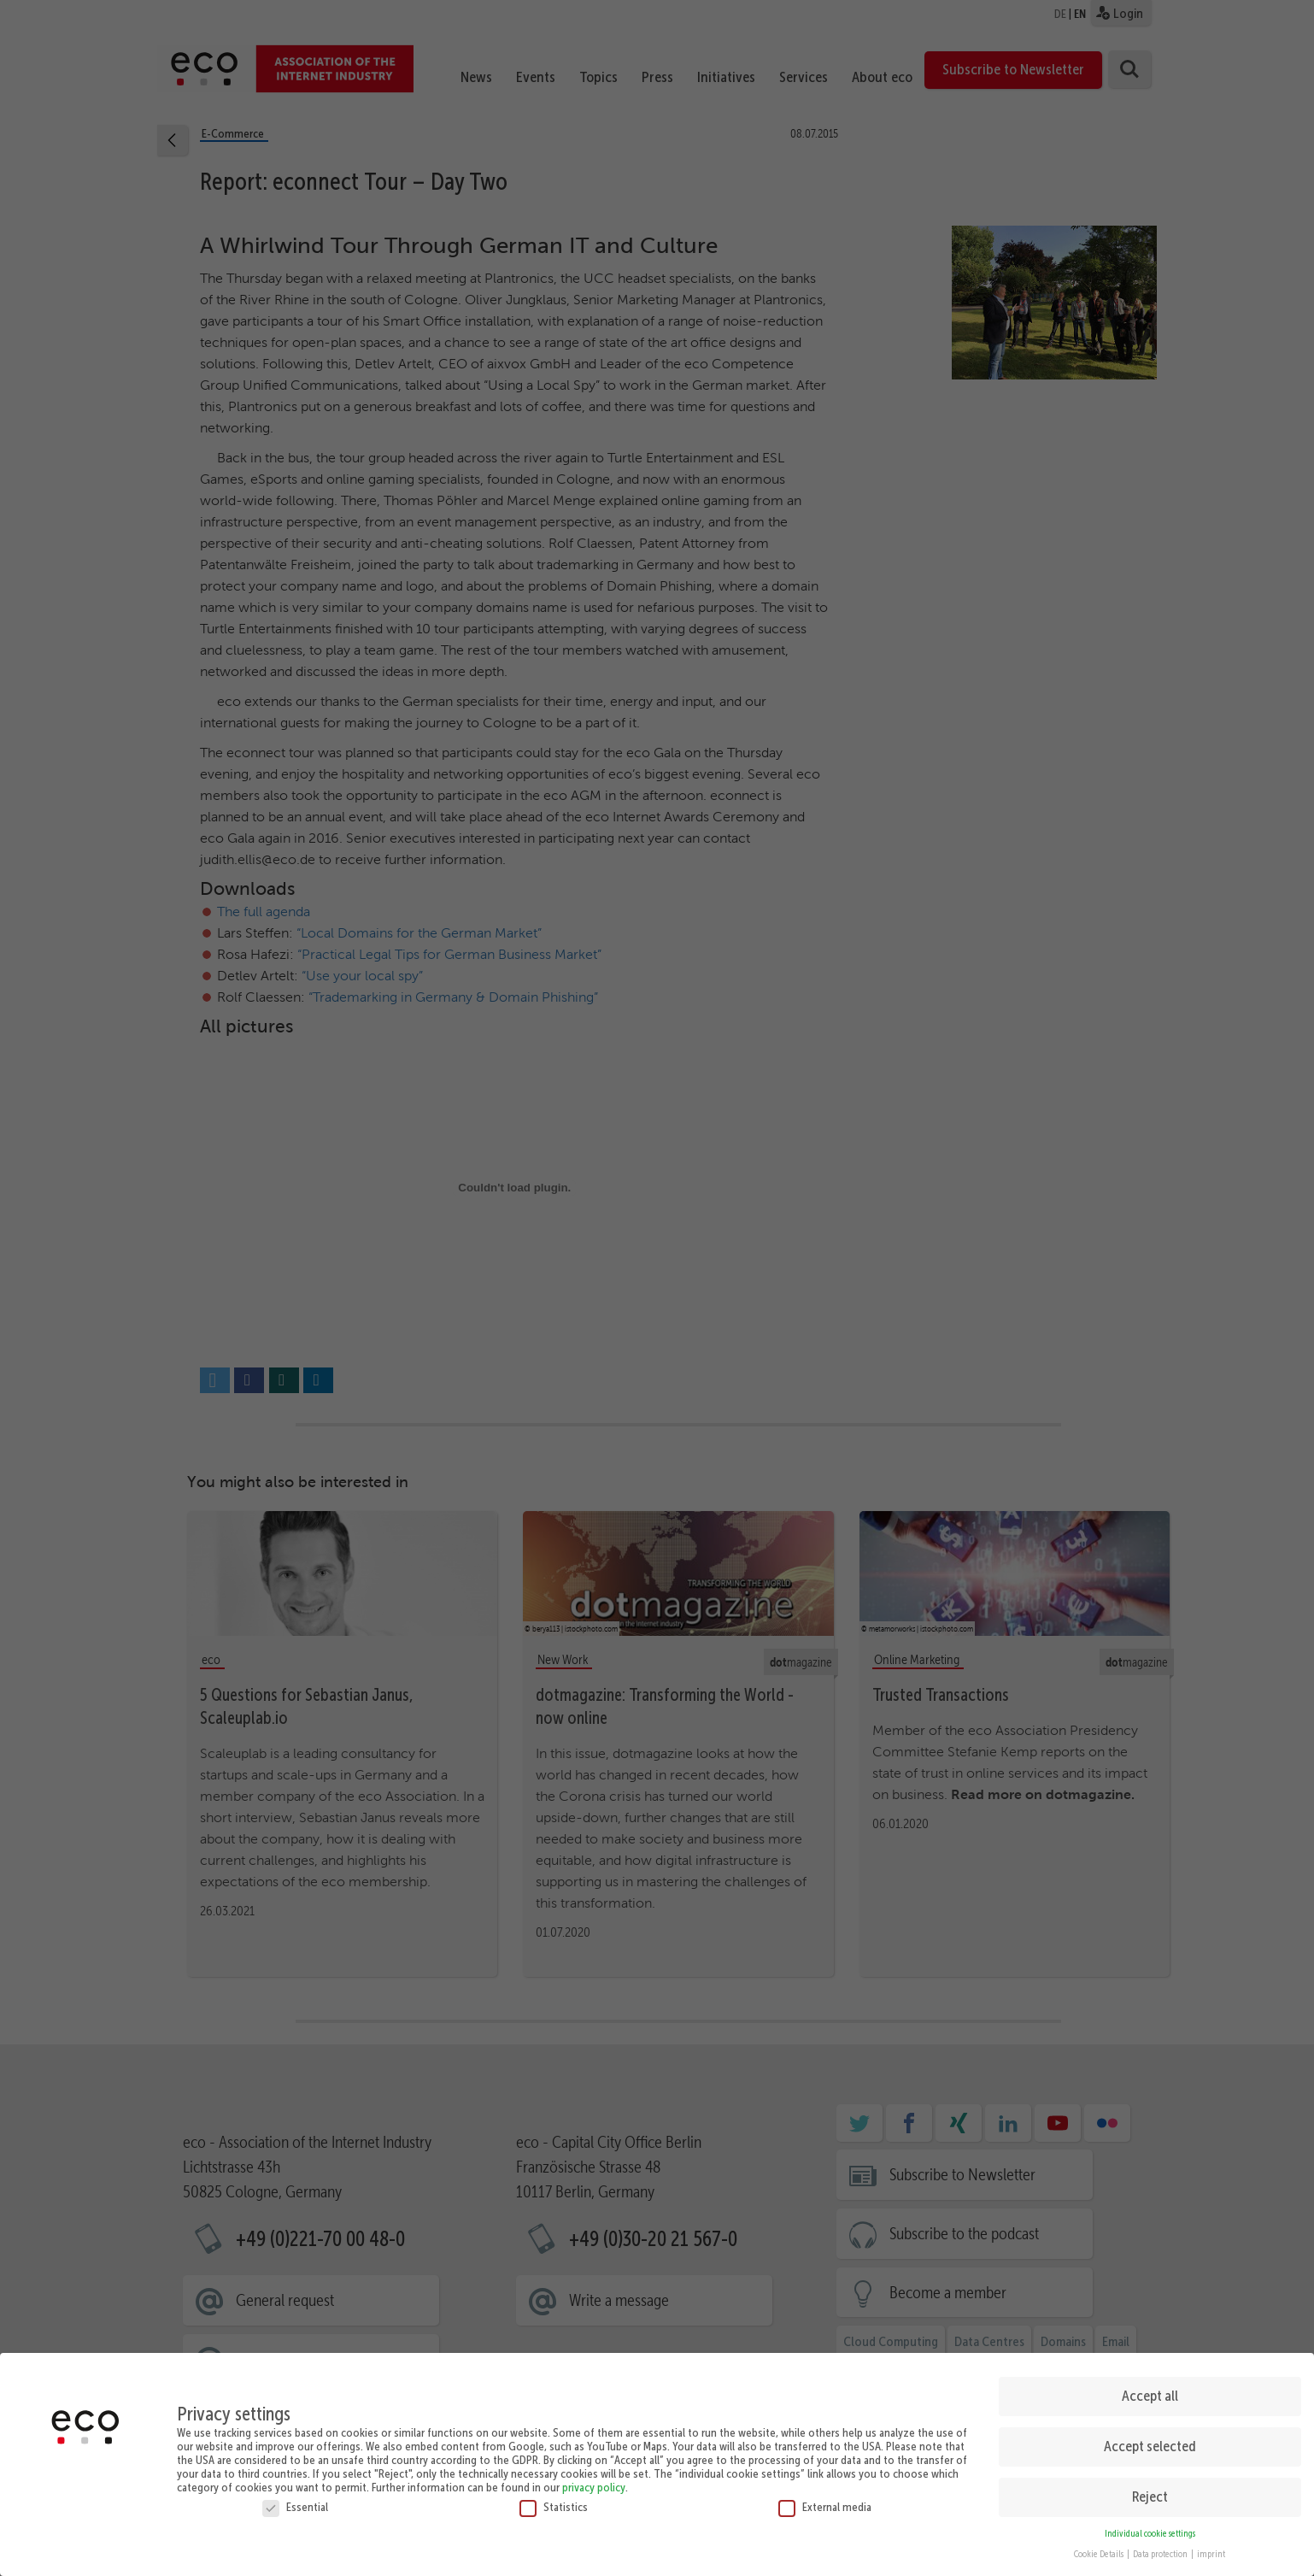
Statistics (553, 2507)
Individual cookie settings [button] (1150, 2533)
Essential (295, 2507)
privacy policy (593, 2487)
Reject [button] (1150, 2496)
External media (824, 2507)
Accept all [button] (1150, 2395)
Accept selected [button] (1150, 2446)
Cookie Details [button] (1099, 2554)
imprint (1211, 2554)
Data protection (1161, 2554)
